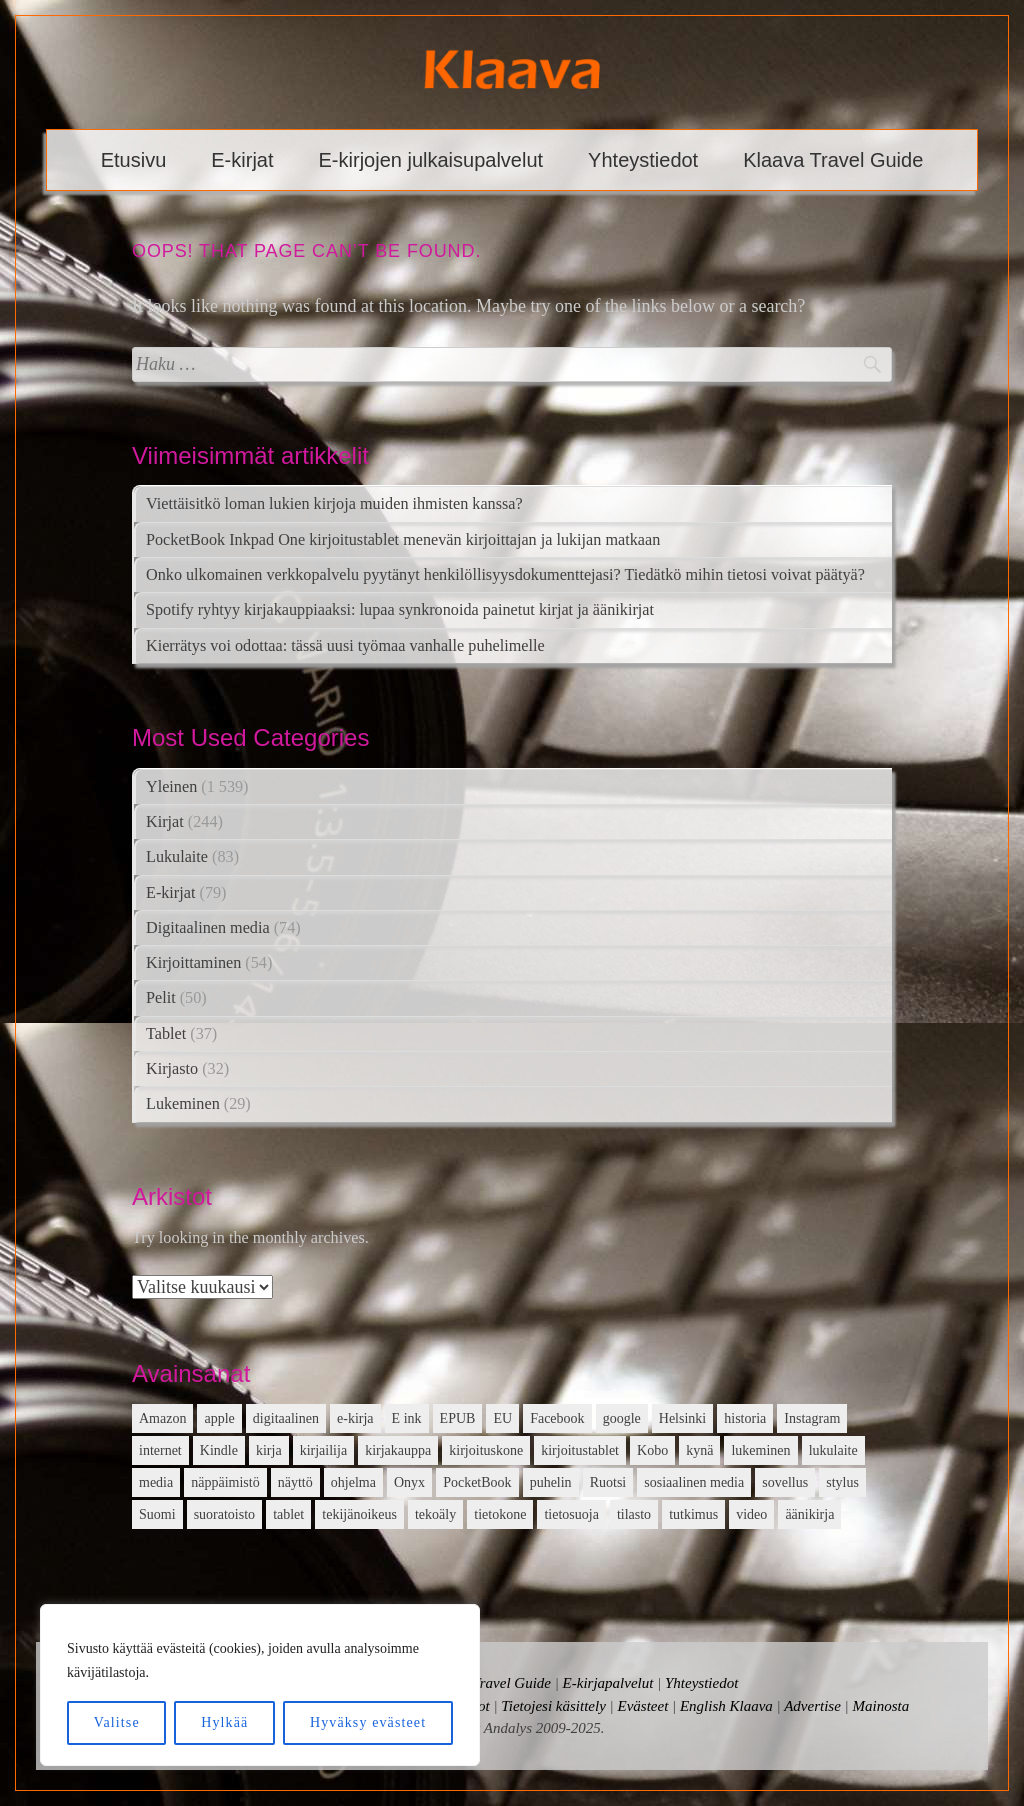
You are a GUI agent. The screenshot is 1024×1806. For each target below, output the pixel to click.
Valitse (117, 1722)
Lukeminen (183, 1104)
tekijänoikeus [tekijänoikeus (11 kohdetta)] (359, 1514)
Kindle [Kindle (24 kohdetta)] (219, 1450)
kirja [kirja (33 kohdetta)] (269, 1450)
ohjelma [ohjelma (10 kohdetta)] (353, 1482)
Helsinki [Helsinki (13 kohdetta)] (682, 1418)
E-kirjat (242, 160)
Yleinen (171, 787)
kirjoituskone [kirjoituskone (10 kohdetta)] (486, 1450)
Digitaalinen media (208, 928)
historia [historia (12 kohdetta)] (745, 1418)
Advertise (812, 1706)
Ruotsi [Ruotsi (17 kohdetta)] (608, 1482)
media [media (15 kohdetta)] (156, 1482)
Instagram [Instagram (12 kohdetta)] (812, 1418)
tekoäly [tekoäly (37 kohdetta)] (435, 1514)
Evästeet (642, 1706)
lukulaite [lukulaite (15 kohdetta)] (833, 1450)
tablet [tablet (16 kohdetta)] (288, 1514)
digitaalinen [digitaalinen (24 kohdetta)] (286, 1418)
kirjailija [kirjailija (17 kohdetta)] (323, 1450)
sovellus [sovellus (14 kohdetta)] (785, 1482)
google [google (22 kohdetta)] (622, 1418)
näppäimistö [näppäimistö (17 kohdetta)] (225, 1482)
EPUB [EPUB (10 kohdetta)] (458, 1418)
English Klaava (726, 1706)
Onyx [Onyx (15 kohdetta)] (409, 1482)
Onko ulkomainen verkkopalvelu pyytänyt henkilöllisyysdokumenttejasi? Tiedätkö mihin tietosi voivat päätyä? (505, 575)
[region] (260, 1685)
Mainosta (880, 1706)
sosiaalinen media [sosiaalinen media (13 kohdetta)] (694, 1482)
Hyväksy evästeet (368, 1722)
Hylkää (224, 1722)
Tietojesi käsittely (553, 1706)
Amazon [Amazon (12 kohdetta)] (162, 1418)
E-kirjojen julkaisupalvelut (431, 160)
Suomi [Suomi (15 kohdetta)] (157, 1514)
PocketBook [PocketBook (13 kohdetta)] (477, 1482)
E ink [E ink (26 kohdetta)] (407, 1418)
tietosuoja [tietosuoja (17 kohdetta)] (571, 1514)
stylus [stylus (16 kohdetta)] (842, 1482)
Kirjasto (172, 1069)
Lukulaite (177, 857)
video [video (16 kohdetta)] (751, 1514)
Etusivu (134, 160)
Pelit (161, 998)
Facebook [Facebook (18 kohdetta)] (557, 1418)
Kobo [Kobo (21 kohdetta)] (652, 1450)
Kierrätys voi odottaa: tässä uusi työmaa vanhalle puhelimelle (345, 646)
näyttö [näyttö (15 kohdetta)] (295, 1482)
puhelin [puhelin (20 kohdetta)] (551, 1482)
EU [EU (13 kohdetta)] (502, 1418)
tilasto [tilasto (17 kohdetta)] (634, 1514)
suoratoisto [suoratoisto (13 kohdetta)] (224, 1514)
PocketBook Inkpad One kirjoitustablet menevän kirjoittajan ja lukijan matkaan (403, 540)
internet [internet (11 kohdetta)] (160, 1450)
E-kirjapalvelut (608, 1683)
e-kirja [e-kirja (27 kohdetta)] (355, 1418)
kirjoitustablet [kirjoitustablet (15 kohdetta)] (580, 1450)
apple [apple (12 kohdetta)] (219, 1418)
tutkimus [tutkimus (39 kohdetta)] (693, 1514)
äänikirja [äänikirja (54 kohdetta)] (809, 1514)
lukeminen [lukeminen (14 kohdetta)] (760, 1450)
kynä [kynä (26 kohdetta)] (699, 1450)
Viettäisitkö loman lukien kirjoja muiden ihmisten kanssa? (334, 504)
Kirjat (165, 822)
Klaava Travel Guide (833, 160)
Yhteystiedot (643, 160)
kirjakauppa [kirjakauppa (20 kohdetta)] (398, 1450)
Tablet (166, 1034)
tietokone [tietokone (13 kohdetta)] (500, 1514)
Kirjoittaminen (193, 963)
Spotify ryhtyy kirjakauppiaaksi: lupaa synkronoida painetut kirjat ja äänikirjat (400, 610)
